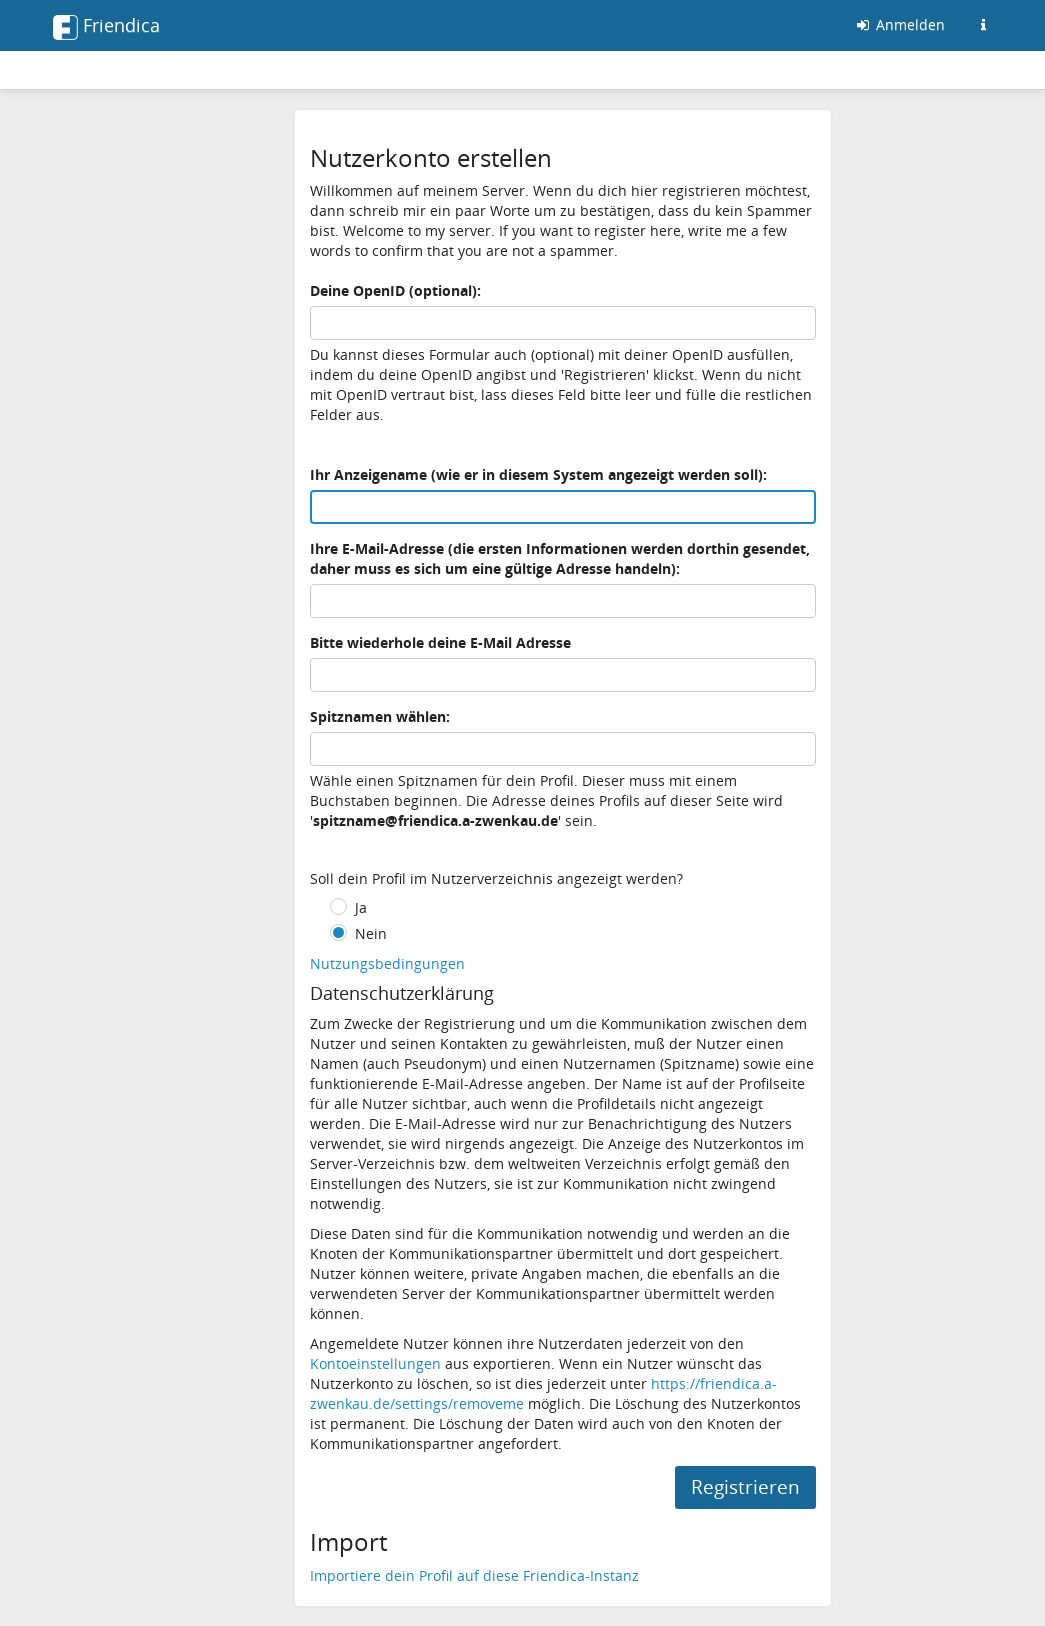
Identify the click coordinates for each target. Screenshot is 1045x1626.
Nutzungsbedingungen (387, 963)
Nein (371, 933)
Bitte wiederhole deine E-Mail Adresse (440, 642)
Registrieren (745, 1487)
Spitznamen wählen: (380, 716)
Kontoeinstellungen (375, 1363)
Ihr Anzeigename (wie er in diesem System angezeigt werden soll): (538, 474)
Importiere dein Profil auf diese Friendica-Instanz (474, 1575)
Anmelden (899, 24)
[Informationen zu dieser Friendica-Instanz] (984, 25)
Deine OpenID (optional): (395, 290)
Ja (361, 907)
